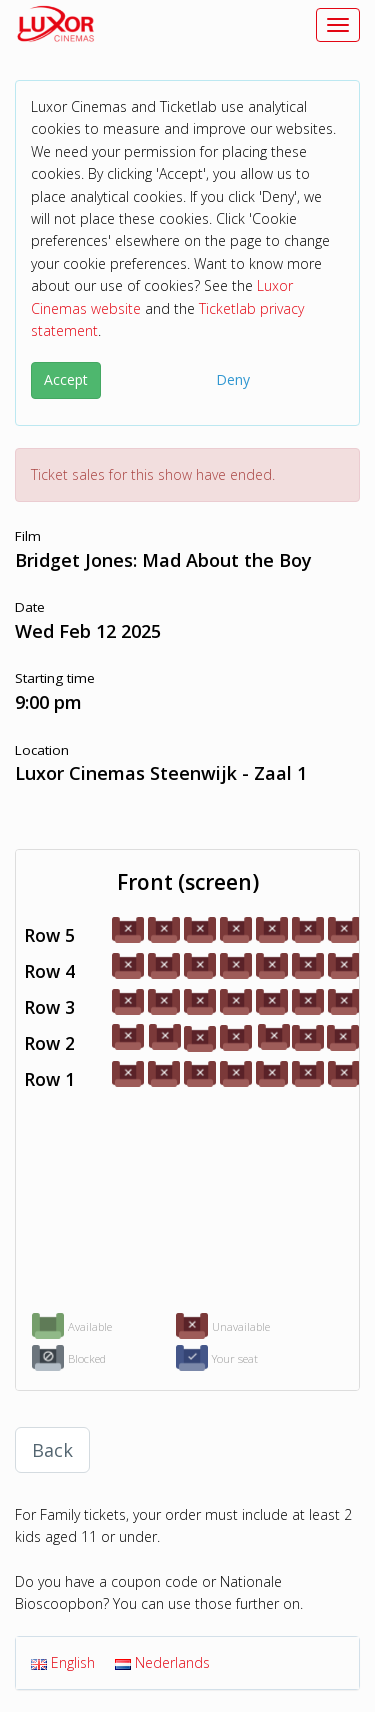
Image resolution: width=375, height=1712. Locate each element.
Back (52, 1450)
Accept (66, 379)
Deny (233, 379)
